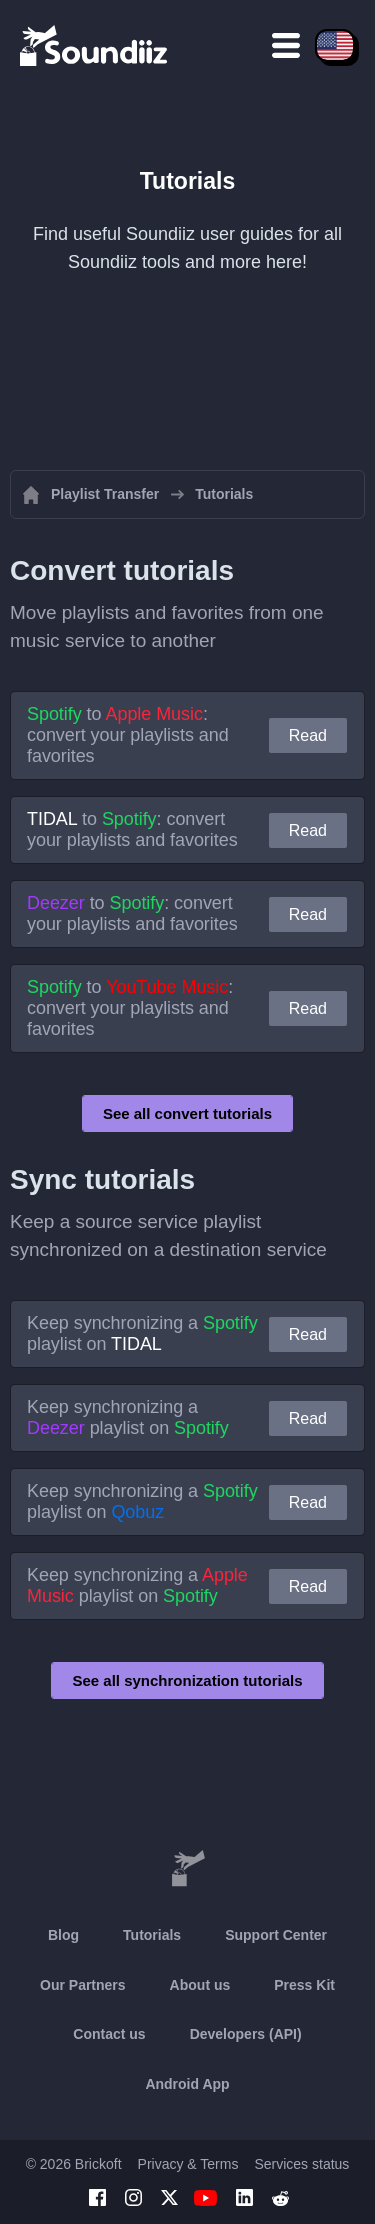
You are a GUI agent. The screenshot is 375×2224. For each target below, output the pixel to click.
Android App (187, 2084)
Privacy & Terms (188, 2164)
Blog (63, 1935)
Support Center (276, 1935)
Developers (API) (246, 2034)
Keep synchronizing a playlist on (142, 1333)
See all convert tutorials (187, 1113)
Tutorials (152, 1935)
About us (200, 1985)
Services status (301, 2164)
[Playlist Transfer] (95, 45)
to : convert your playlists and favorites (128, 735)
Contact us (109, 2034)
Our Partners (83, 1985)
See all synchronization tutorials (187, 1680)
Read (308, 735)
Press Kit (304, 1985)
